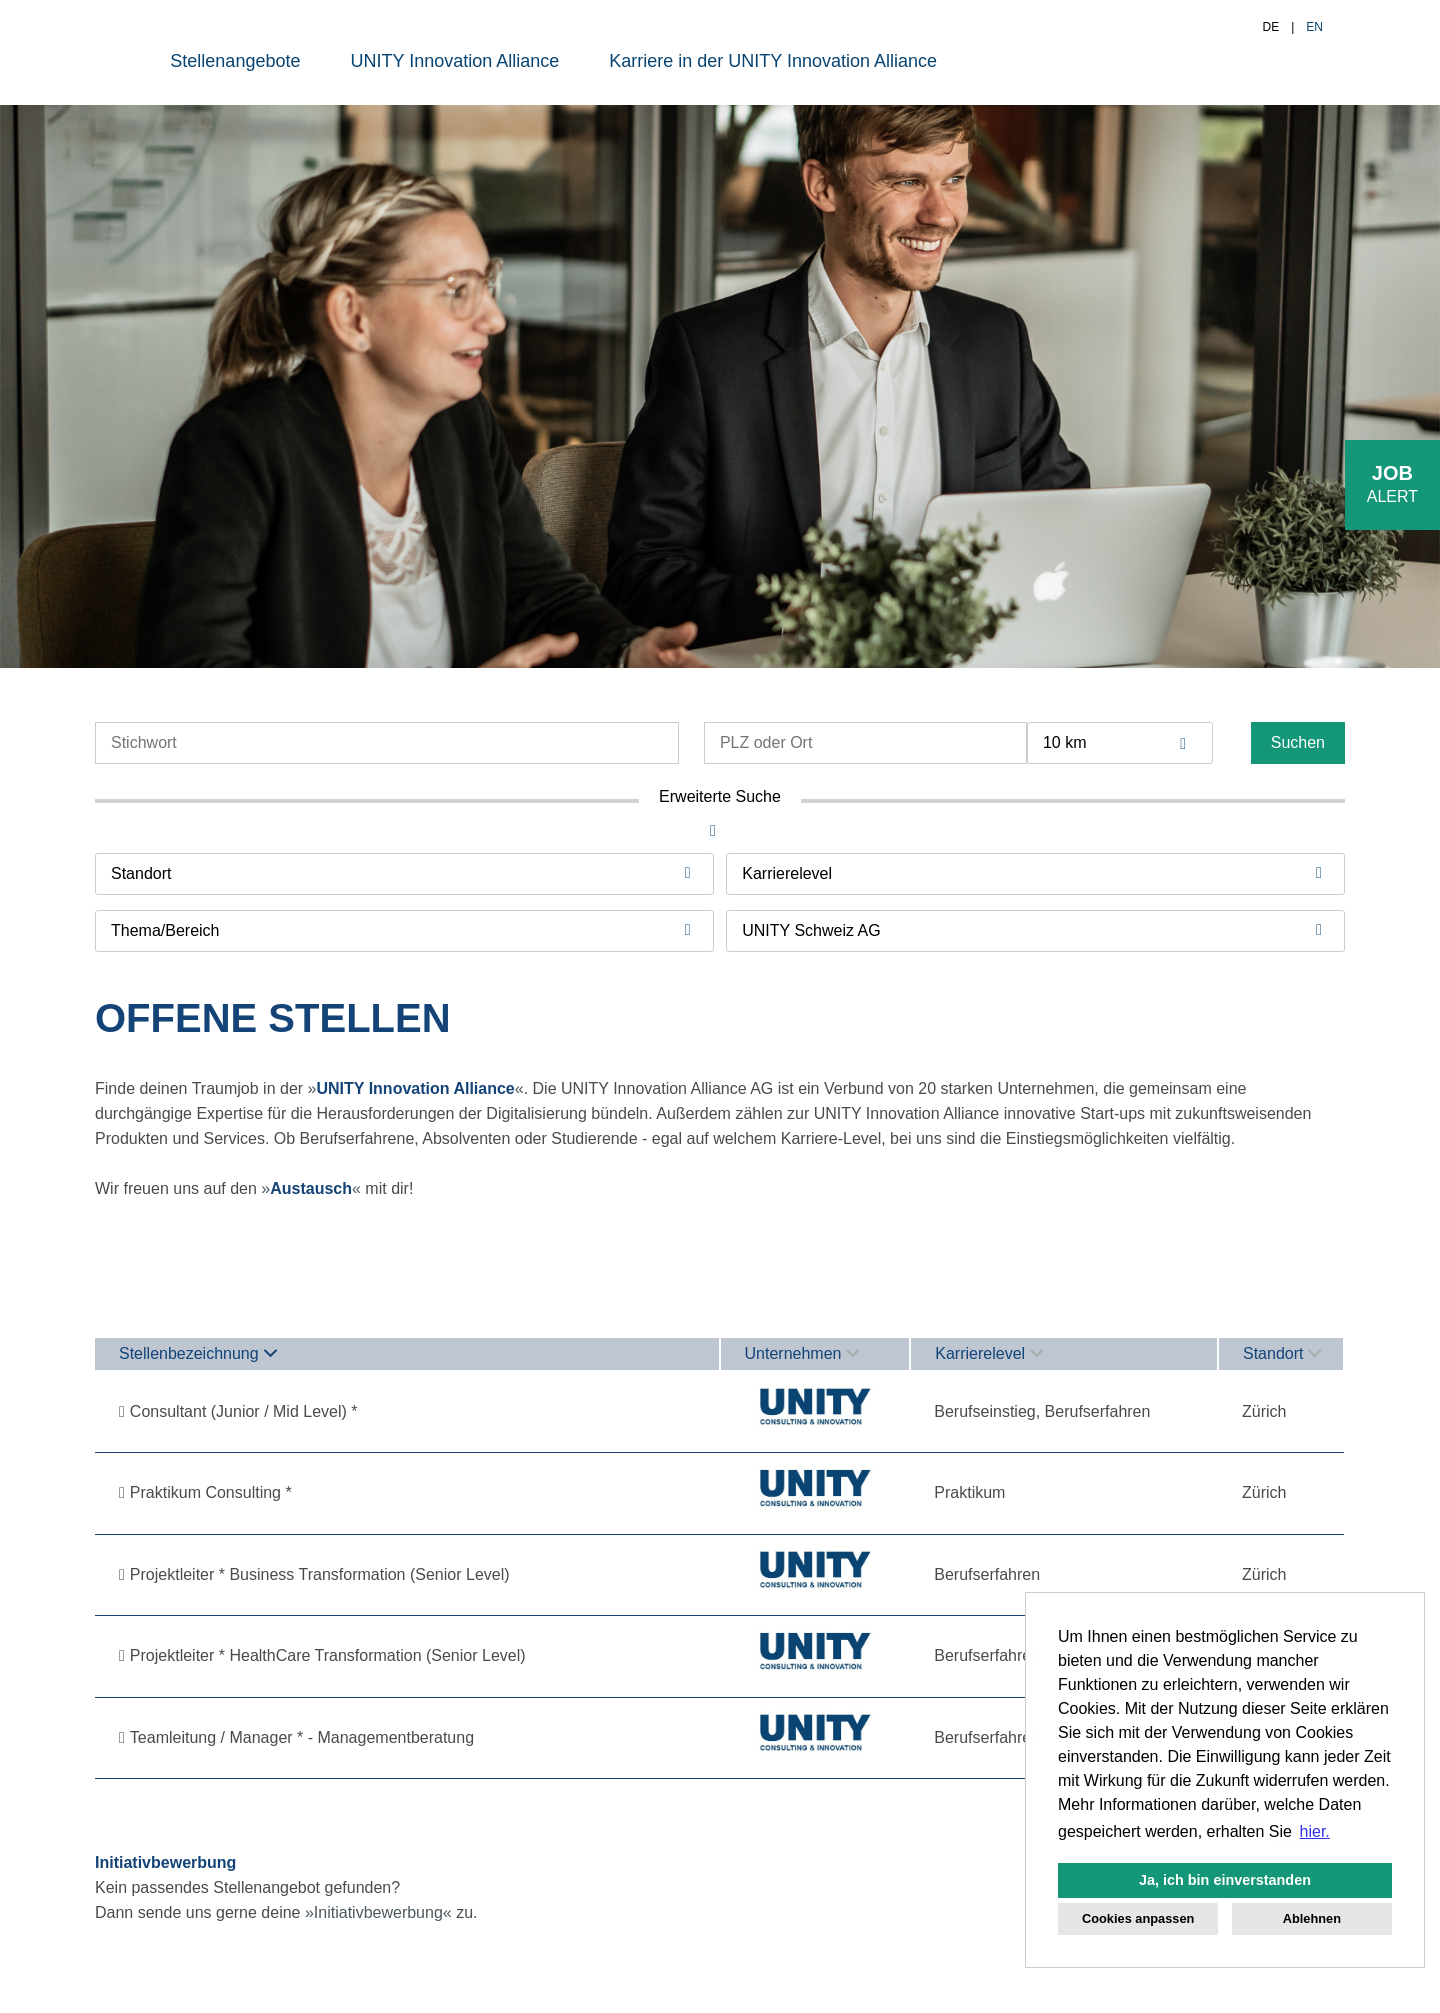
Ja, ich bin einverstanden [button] (1225, 1880)
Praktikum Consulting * (211, 1492)
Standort (1282, 1353)
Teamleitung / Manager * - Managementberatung (302, 1737)
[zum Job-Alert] (1392, 485)
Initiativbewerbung (378, 1912)
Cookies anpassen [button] (1138, 1918)
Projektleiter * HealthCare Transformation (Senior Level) (328, 1655)
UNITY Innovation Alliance (454, 61)
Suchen (1298, 742)
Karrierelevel (989, 1353)
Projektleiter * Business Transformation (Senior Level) (320, 1574)
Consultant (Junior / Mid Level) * (244, 1411)
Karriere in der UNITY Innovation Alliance (773, 61)
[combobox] (1120, 743)
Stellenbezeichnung (198, 1353)
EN (1314, 27)
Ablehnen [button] (1312, 1918)
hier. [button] (1315, 1831)
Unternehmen (802, 1353)
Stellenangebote (235, 61)
